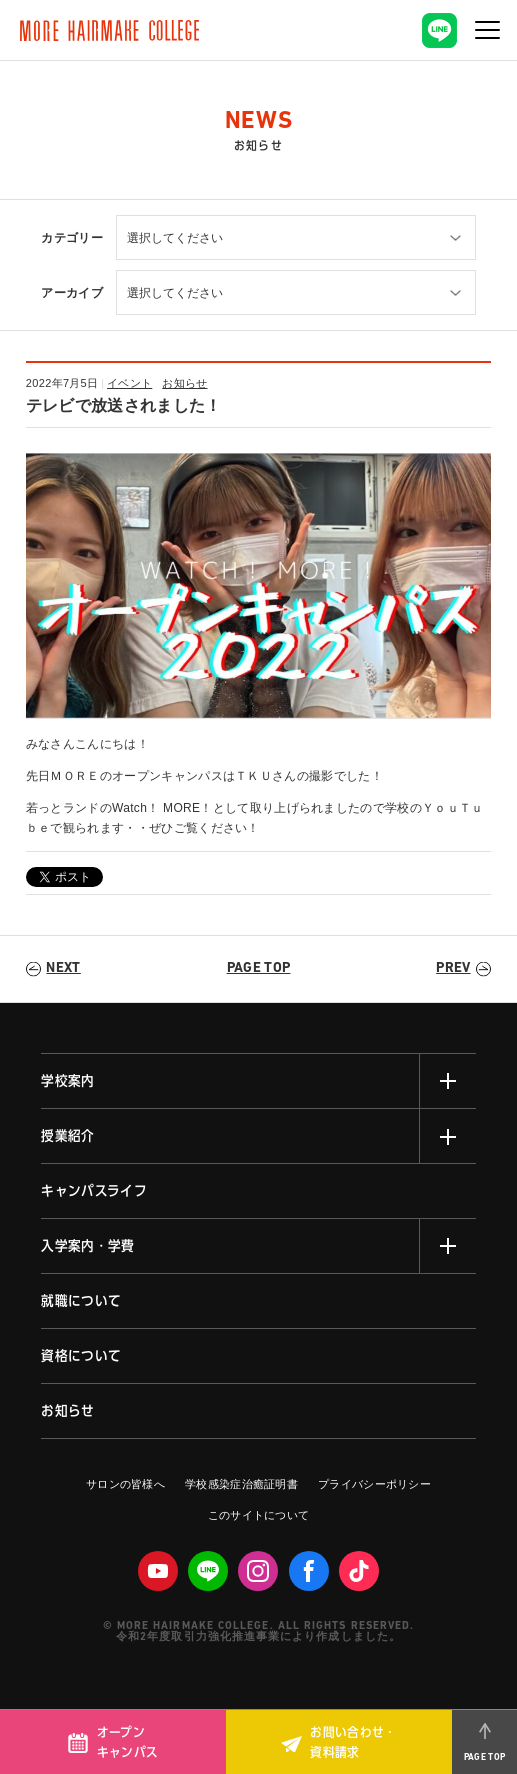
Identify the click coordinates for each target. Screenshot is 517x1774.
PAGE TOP (259, 968)
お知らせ (184, 383)
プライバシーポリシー (374, 1484)
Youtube (158, 1571)
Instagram (258, 1571)
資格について (81, 1356)
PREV (453, 968)
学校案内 (67, 1081)
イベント (129, 383)
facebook (309, 1571)
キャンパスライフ (94, 1191)
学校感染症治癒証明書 (241, 1484)
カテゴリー (72, 238)
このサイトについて (259, 1515)
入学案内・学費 (87, 1246)
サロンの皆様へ (125, 1484)
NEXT (63, 968)
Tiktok (359, 1571)
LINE (208, 1571)
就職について (81, 1301)
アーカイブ (72, 293)
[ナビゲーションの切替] (487, 30)
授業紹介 (67, 1136)
